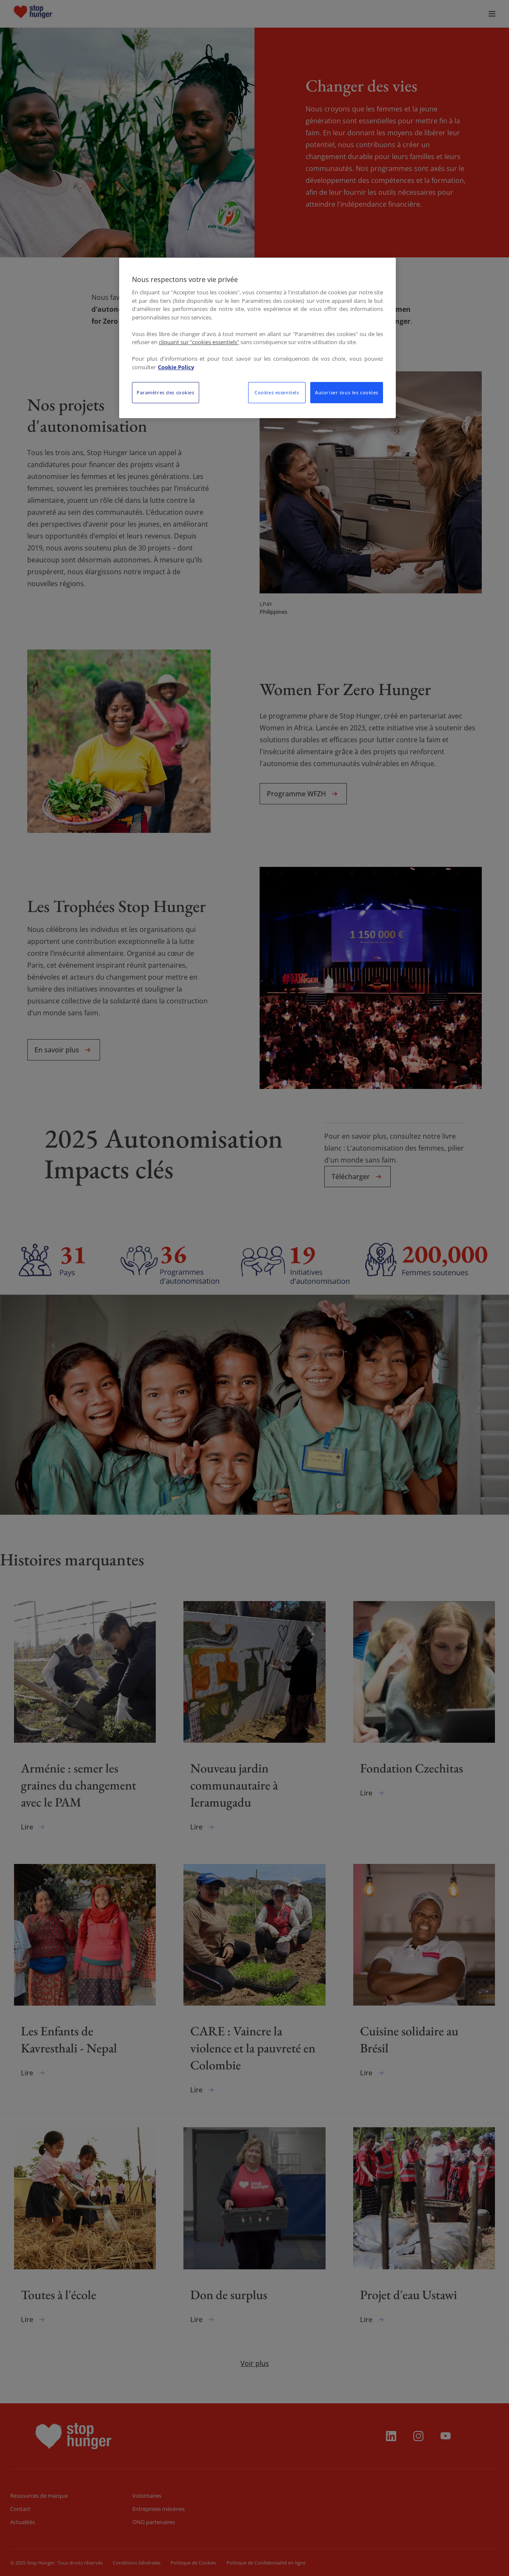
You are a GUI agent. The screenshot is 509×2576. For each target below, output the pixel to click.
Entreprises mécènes (158, 2509)
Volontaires (146, 2495)
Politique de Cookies (193, 2562)
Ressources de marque (39, 2495)
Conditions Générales (136, 2562)
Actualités (22, 2522)
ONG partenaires (153, 2522)
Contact (20, 2509)
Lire (34, 1827)
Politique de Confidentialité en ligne (266, 2562)
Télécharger (357, 1176)
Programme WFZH (303, 794)
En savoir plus (63, 1050)
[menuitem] (53, 13)
